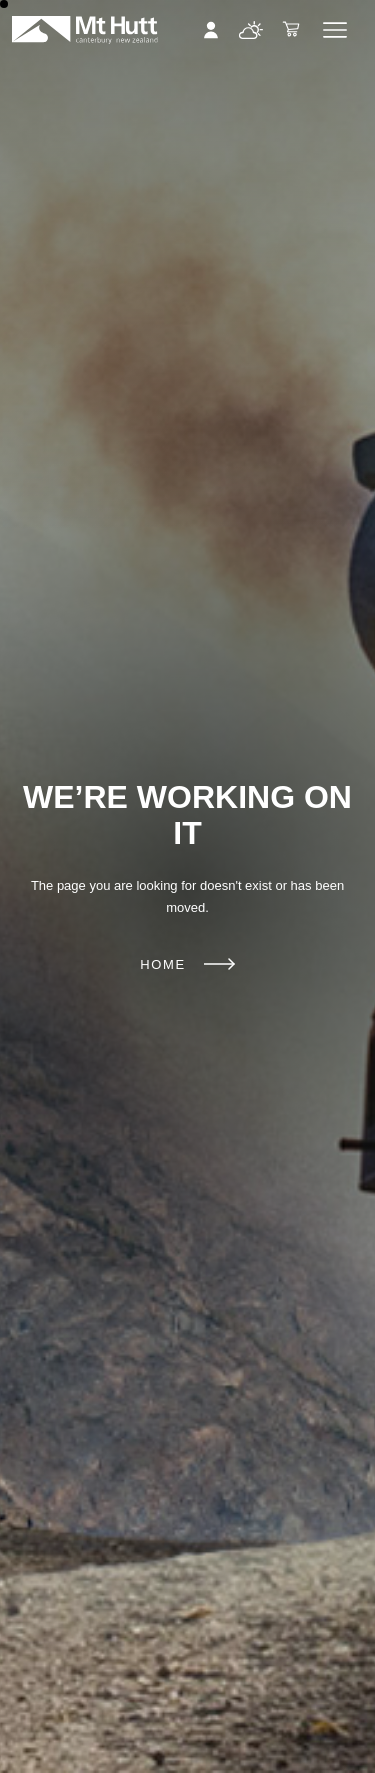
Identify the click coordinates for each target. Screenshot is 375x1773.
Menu (335, 30)
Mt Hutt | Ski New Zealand (85, 30)
